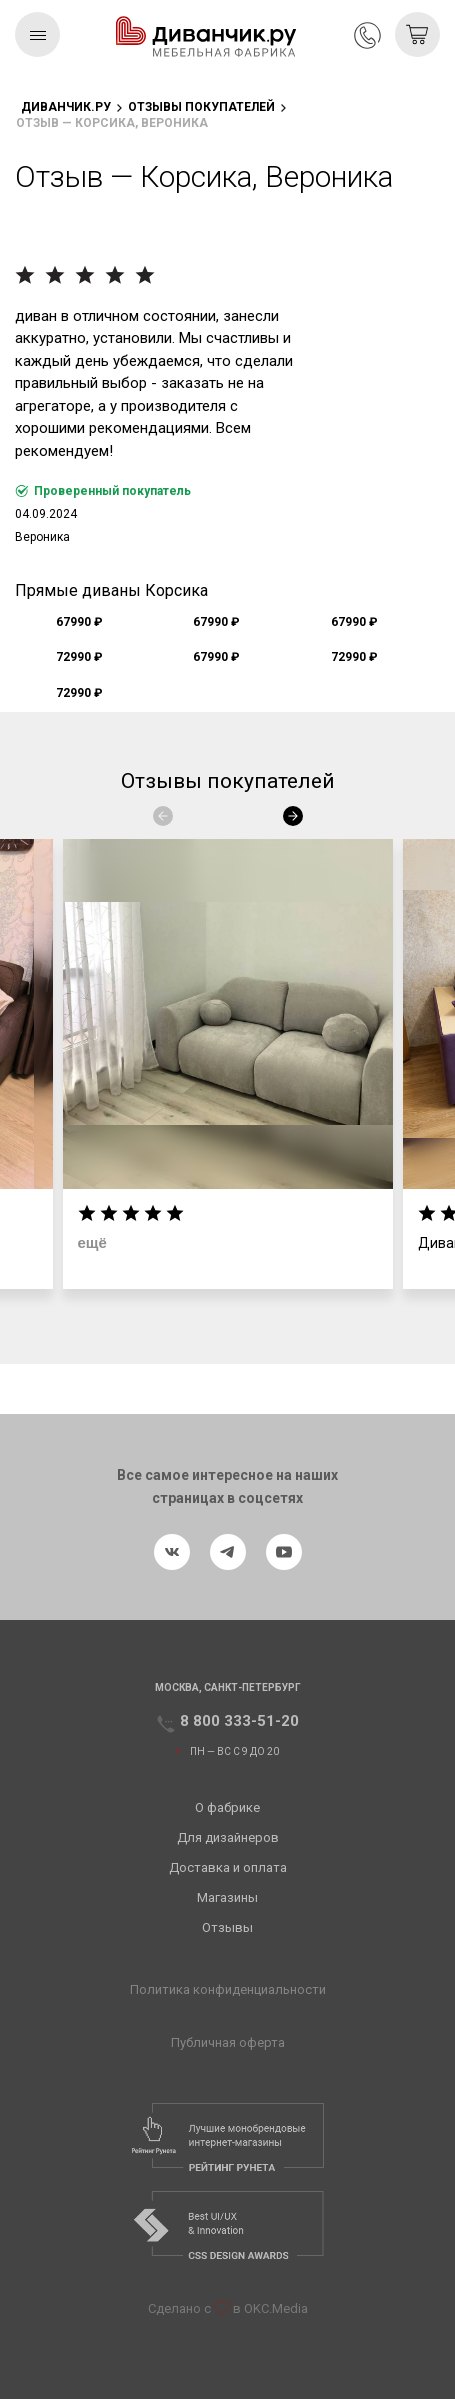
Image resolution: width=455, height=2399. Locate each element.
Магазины (227, 1897)
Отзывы (227, 1927)
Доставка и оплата (228, 1867)
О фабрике (227, 1807)
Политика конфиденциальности (228, 1989)
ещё (92, 1242)
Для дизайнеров (228, 1837)
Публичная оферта (228, 2042)
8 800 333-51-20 (367, 35)
